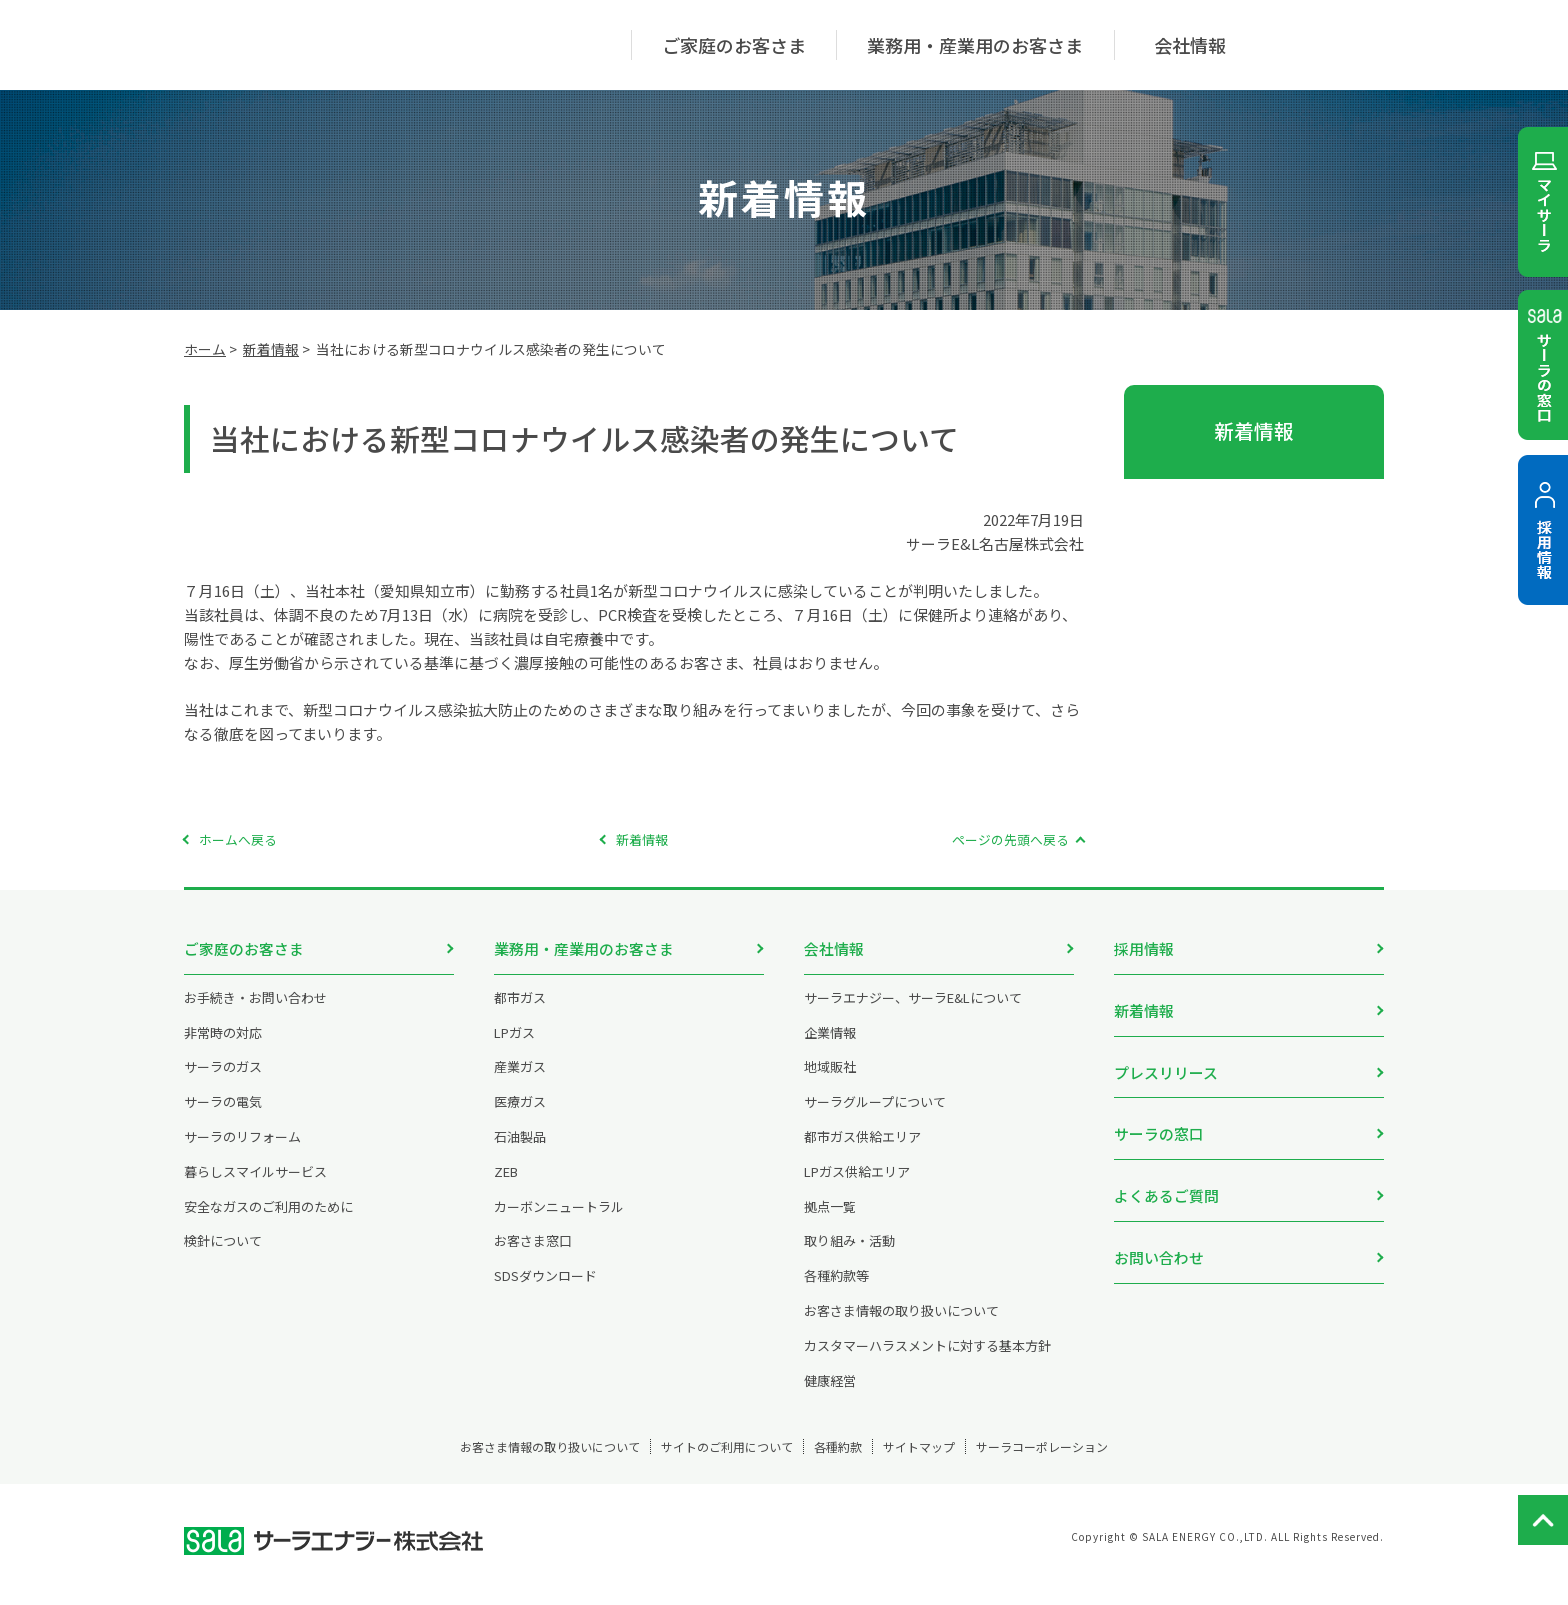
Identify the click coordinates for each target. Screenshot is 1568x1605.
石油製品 (520, 1151)
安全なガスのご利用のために (268, 1221)
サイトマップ (957, 1461)
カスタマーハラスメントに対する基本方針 (927, 1360)
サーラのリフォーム (242, 1151)
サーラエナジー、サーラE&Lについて (913, 1012)
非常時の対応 (223, 1047)
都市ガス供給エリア (862, 1151)
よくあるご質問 (1166, 1167)
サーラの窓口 (1159, 1112)
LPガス (514, 1047)
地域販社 (830, 1081)
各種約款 (843, 1461)
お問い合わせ (1159, 1222)
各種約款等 (836, 1290)
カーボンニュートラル (559, 1221)
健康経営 (830, 1395)
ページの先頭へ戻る (1010, 839)
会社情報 (834, 948)
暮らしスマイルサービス (255, 1186)
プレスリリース (1166, 1058)
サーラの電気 (223, 1116)
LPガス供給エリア (857, 1186)
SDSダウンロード (545, 1290)
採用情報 (1144, 948)
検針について (223, 1255)
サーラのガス (223, 1081)
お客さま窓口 (533, 1255)
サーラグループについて (875, 1116)
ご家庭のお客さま (244, 948)
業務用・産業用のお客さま (584, 948)
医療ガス (520, 1116)
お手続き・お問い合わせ (255, 1012)
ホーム (205, 349)
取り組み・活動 (849, 1255)
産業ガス (520, 1081)
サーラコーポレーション (1116, 1461)
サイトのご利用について (696, 1461)
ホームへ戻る (238, 839)
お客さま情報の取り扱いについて (901, 1325)
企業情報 (830, 1047)
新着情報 (271, 349)
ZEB (506, 1186)
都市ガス (520, 1012)
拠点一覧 (830, 1221)
